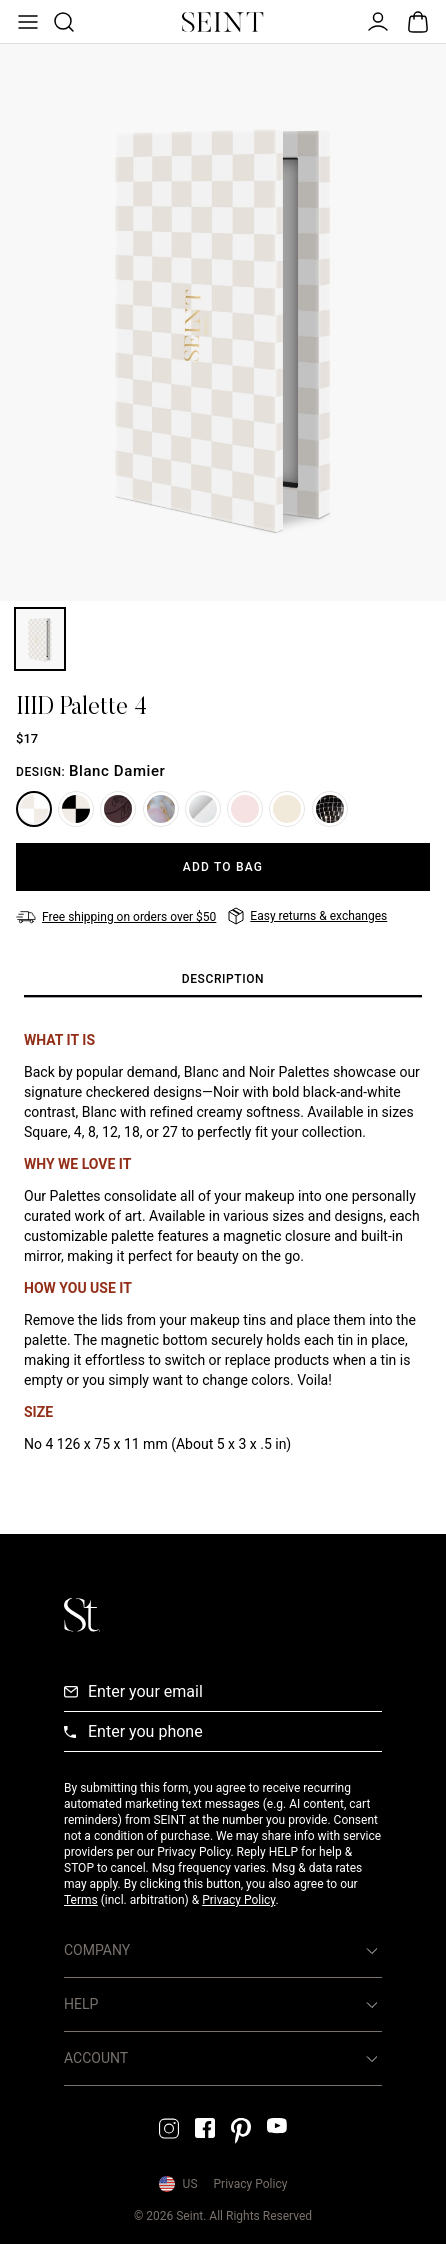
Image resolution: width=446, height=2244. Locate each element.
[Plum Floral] (118, 809)
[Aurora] (245, 809)
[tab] (223, 980)
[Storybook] (287, 809)
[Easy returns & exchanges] (307, 916)
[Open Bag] (418, 22)
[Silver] (203, 809)
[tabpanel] (223, 1242)
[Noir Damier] (76, 809)
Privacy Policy (238, 1900)
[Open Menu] (26, 22)
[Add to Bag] (223, 867)
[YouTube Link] (277, 2125)
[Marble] (161, 809)
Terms (81, 1900)
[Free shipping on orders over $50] (116, 917)
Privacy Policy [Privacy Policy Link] (251, 2184)
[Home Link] (223, 22)
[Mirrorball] (330, 809)
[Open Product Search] (62, 22)
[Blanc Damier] (34, 809)
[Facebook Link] (205, 2128)
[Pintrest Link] (241, 2131)
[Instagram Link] (169, 2128)
